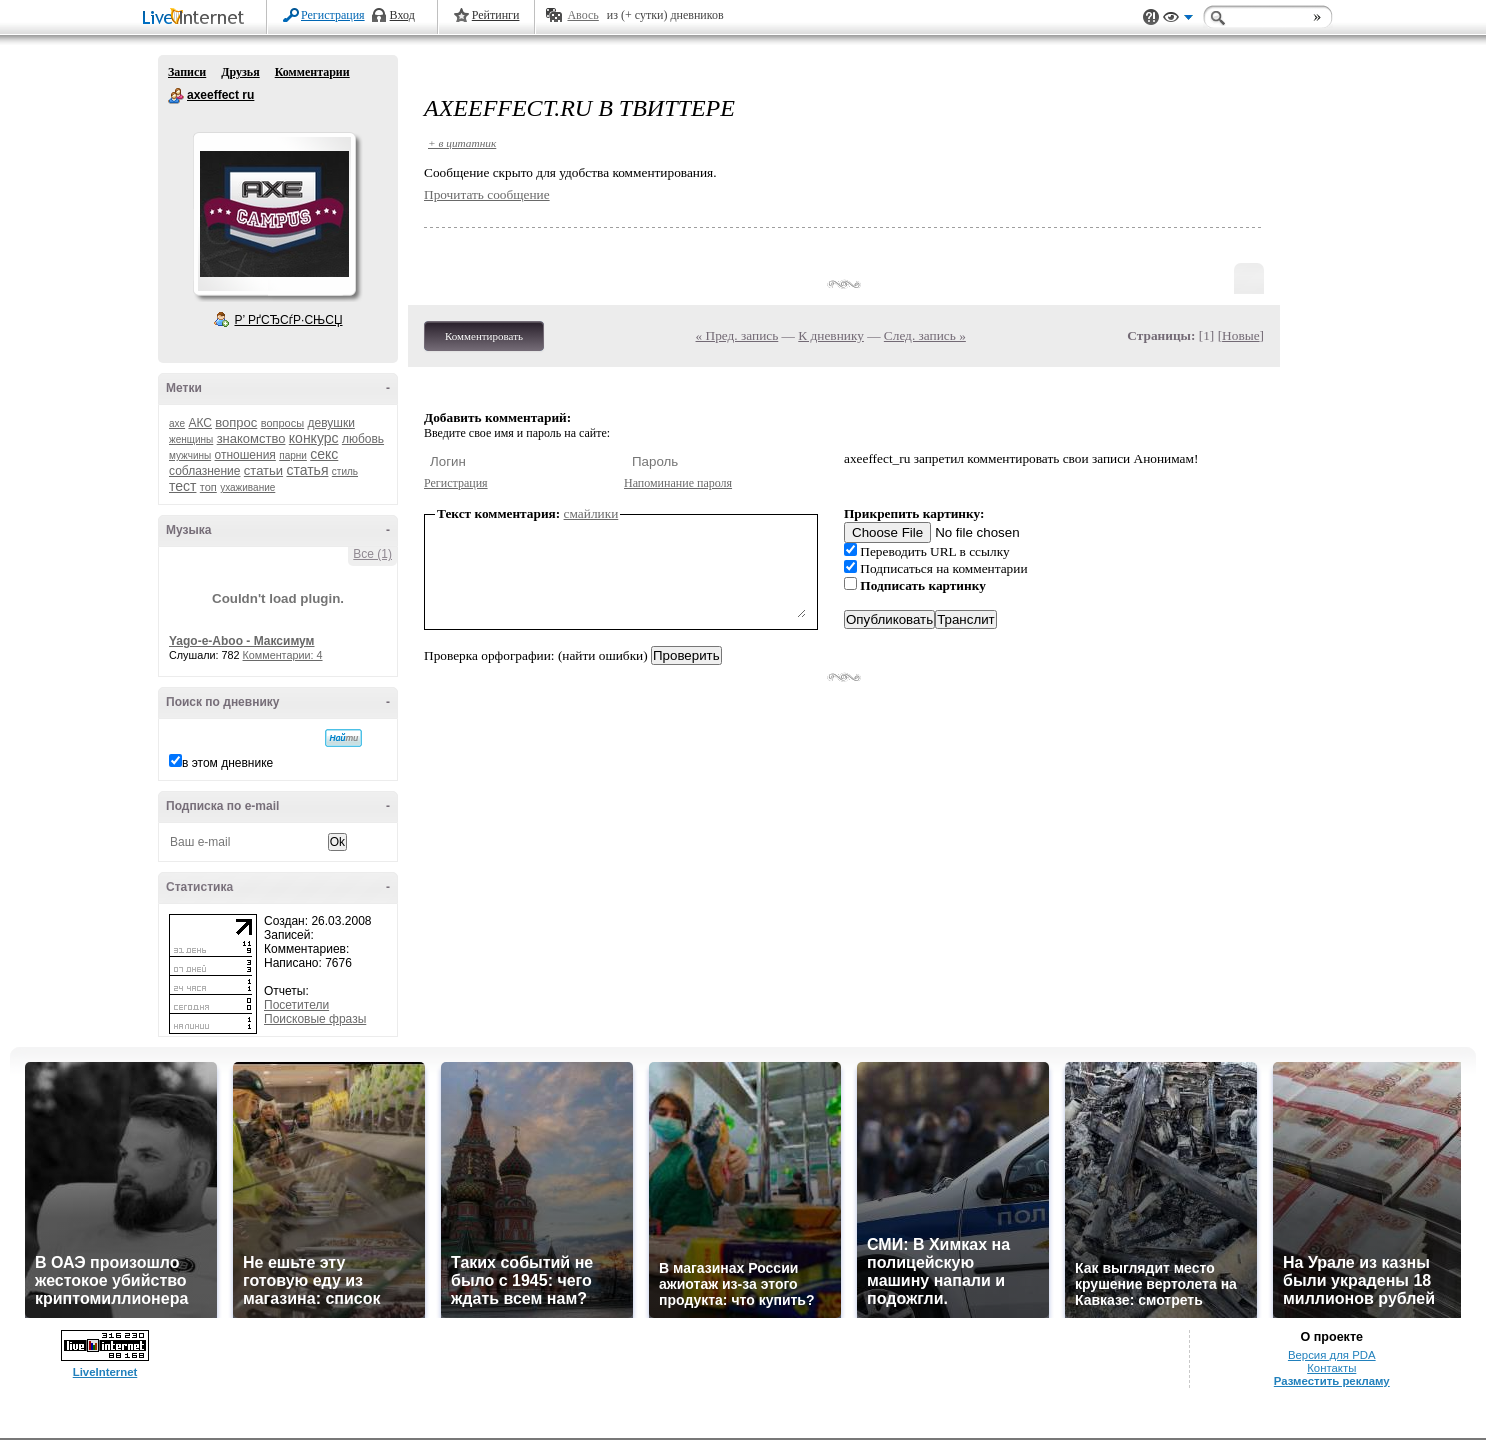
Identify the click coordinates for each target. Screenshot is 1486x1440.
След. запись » (925, 335)
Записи (187, 72)
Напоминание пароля (678, 483)
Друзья (240, 72)
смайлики (591, 513)
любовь (363, 439)
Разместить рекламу (1332, 1381)
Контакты (1331, 1368)
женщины (191, 439)
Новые (1240, 335)
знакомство (251, 438)
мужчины (190, 455)
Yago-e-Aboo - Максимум (242, 641)
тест (182, 486)
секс (324, 454)
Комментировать (484, 336)
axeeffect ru (176, 96)
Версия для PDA (1332, 1355)
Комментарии (312, 72)
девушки (330, 423)
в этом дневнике (227, 763)
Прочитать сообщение (487, 194)
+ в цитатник (462, 143)
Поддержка (1151, 17)
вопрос (236, 422)
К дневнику (831, 335)
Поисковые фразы (315, 1019)
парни (293, 455)
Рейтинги (496, 15)
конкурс (314, 438)
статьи (263, 470)
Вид (1178, 20)
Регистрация (333, 15)
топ (208, 487)
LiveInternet (197, 18)
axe (177, 423)
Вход (402, 15)
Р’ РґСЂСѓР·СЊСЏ (289, 320)
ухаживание (247, 487)
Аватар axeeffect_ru (274, 214)
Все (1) (372, 554)
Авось (582, 15)
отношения (245, 455)
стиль (345, 471)
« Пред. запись (737, 335)
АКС (200, 423)
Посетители (296, 1005)
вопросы (282, 423)
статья (307, 470)
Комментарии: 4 (283, 655)
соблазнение (205, 471)
